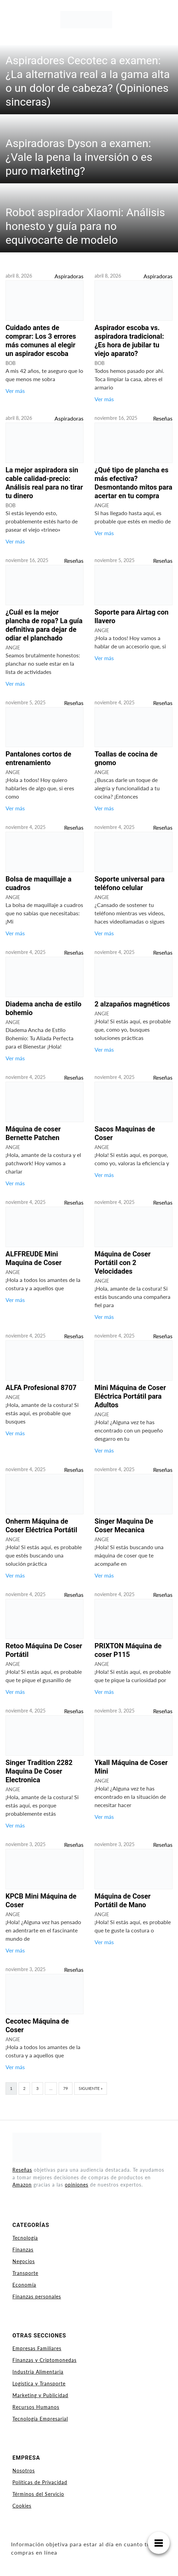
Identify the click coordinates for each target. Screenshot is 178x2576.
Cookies (21, 2506)
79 (65, 2088)
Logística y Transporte (39, 2383)
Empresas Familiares (36, 2348)
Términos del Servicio (38, 2494)
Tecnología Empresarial (40, 2419)
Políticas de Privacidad (39, 2482)
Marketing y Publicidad (40, 2395)
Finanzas (22, 2249)
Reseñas (162, 418)
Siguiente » (90, 2088)
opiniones (76, 2185)
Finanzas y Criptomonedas (44, 2360)
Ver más (15, 390)
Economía (24, 2285)
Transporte (25, 2273)
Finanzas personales (36, 2296)
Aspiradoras (69, 276)
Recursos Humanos (35, 2407)
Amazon (22, 2185)
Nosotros (23, 2470)
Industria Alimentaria (37, 2372)
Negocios (23, 2261)
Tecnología (25, 2238)
